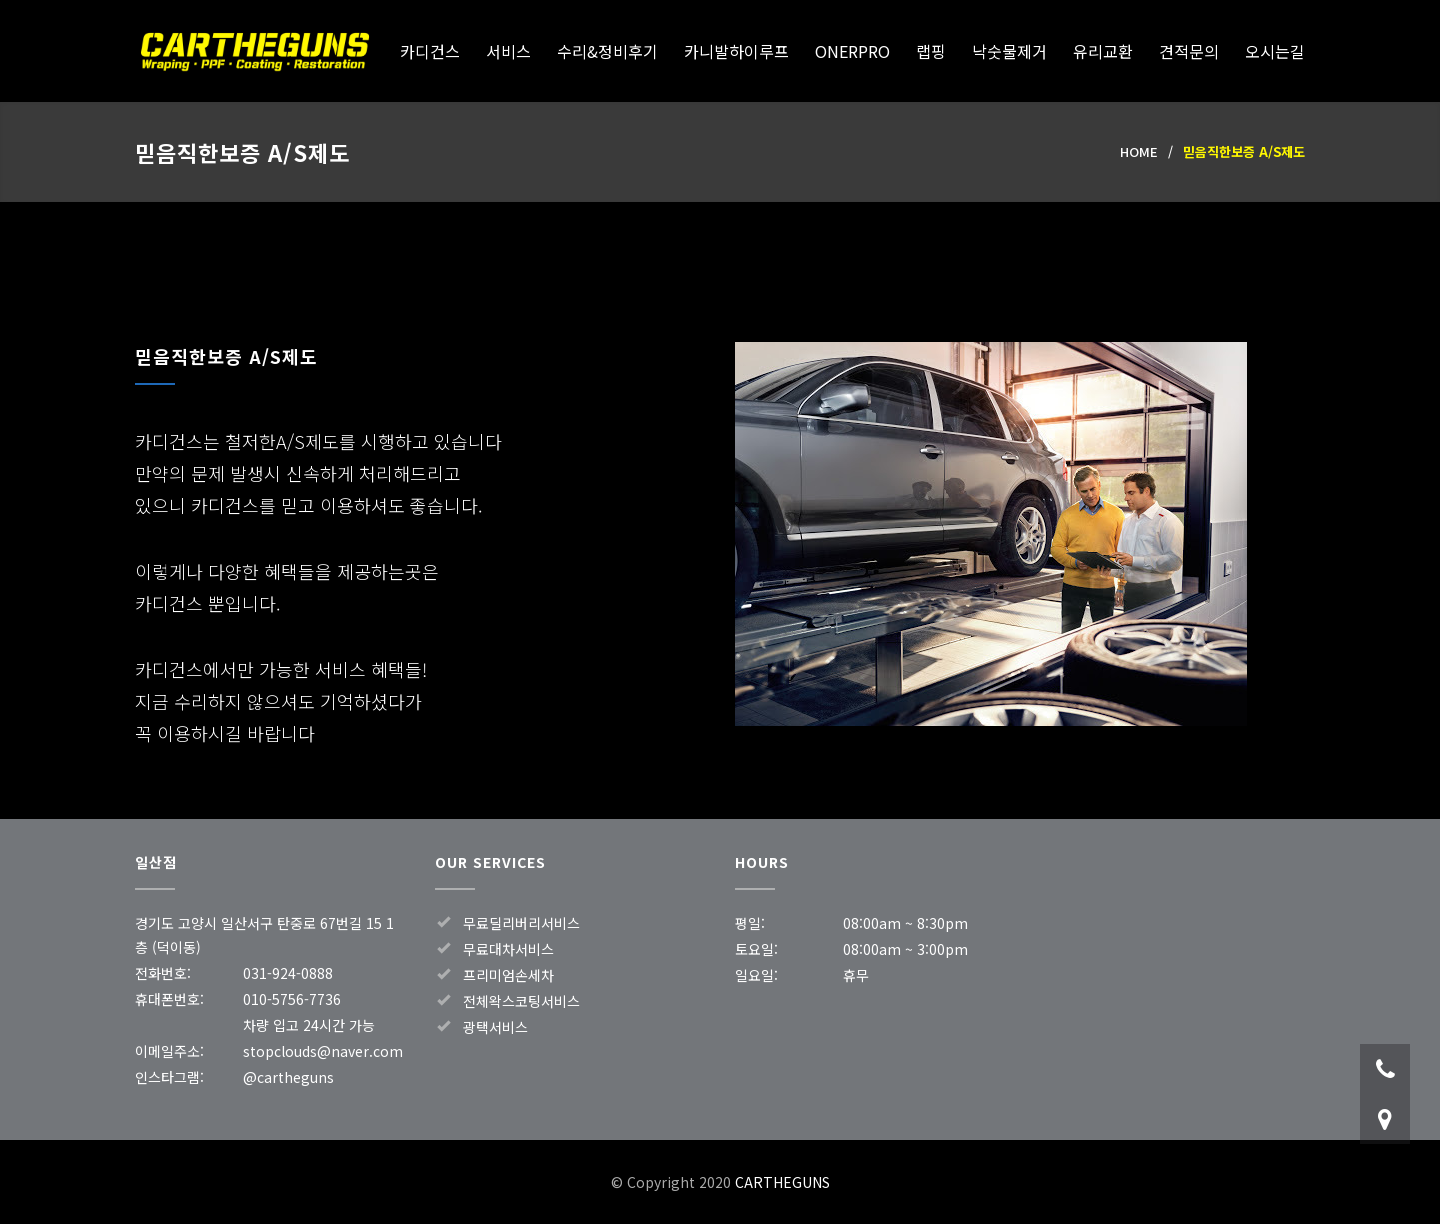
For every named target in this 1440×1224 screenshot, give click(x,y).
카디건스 (430, 51)
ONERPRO (852, 51)
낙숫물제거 (1009, 51)
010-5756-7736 (292, 999)
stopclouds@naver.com (323, 1051)
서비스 (508, 51)
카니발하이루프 (736, 51)
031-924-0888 (288, 973)
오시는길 (1275, 51)
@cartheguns (288, 1077)
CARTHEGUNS (255, 51)
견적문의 (1189, 51)
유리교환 (1103, 51)
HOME (1139, 151)
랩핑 (931, 51)
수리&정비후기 (607, 51)
